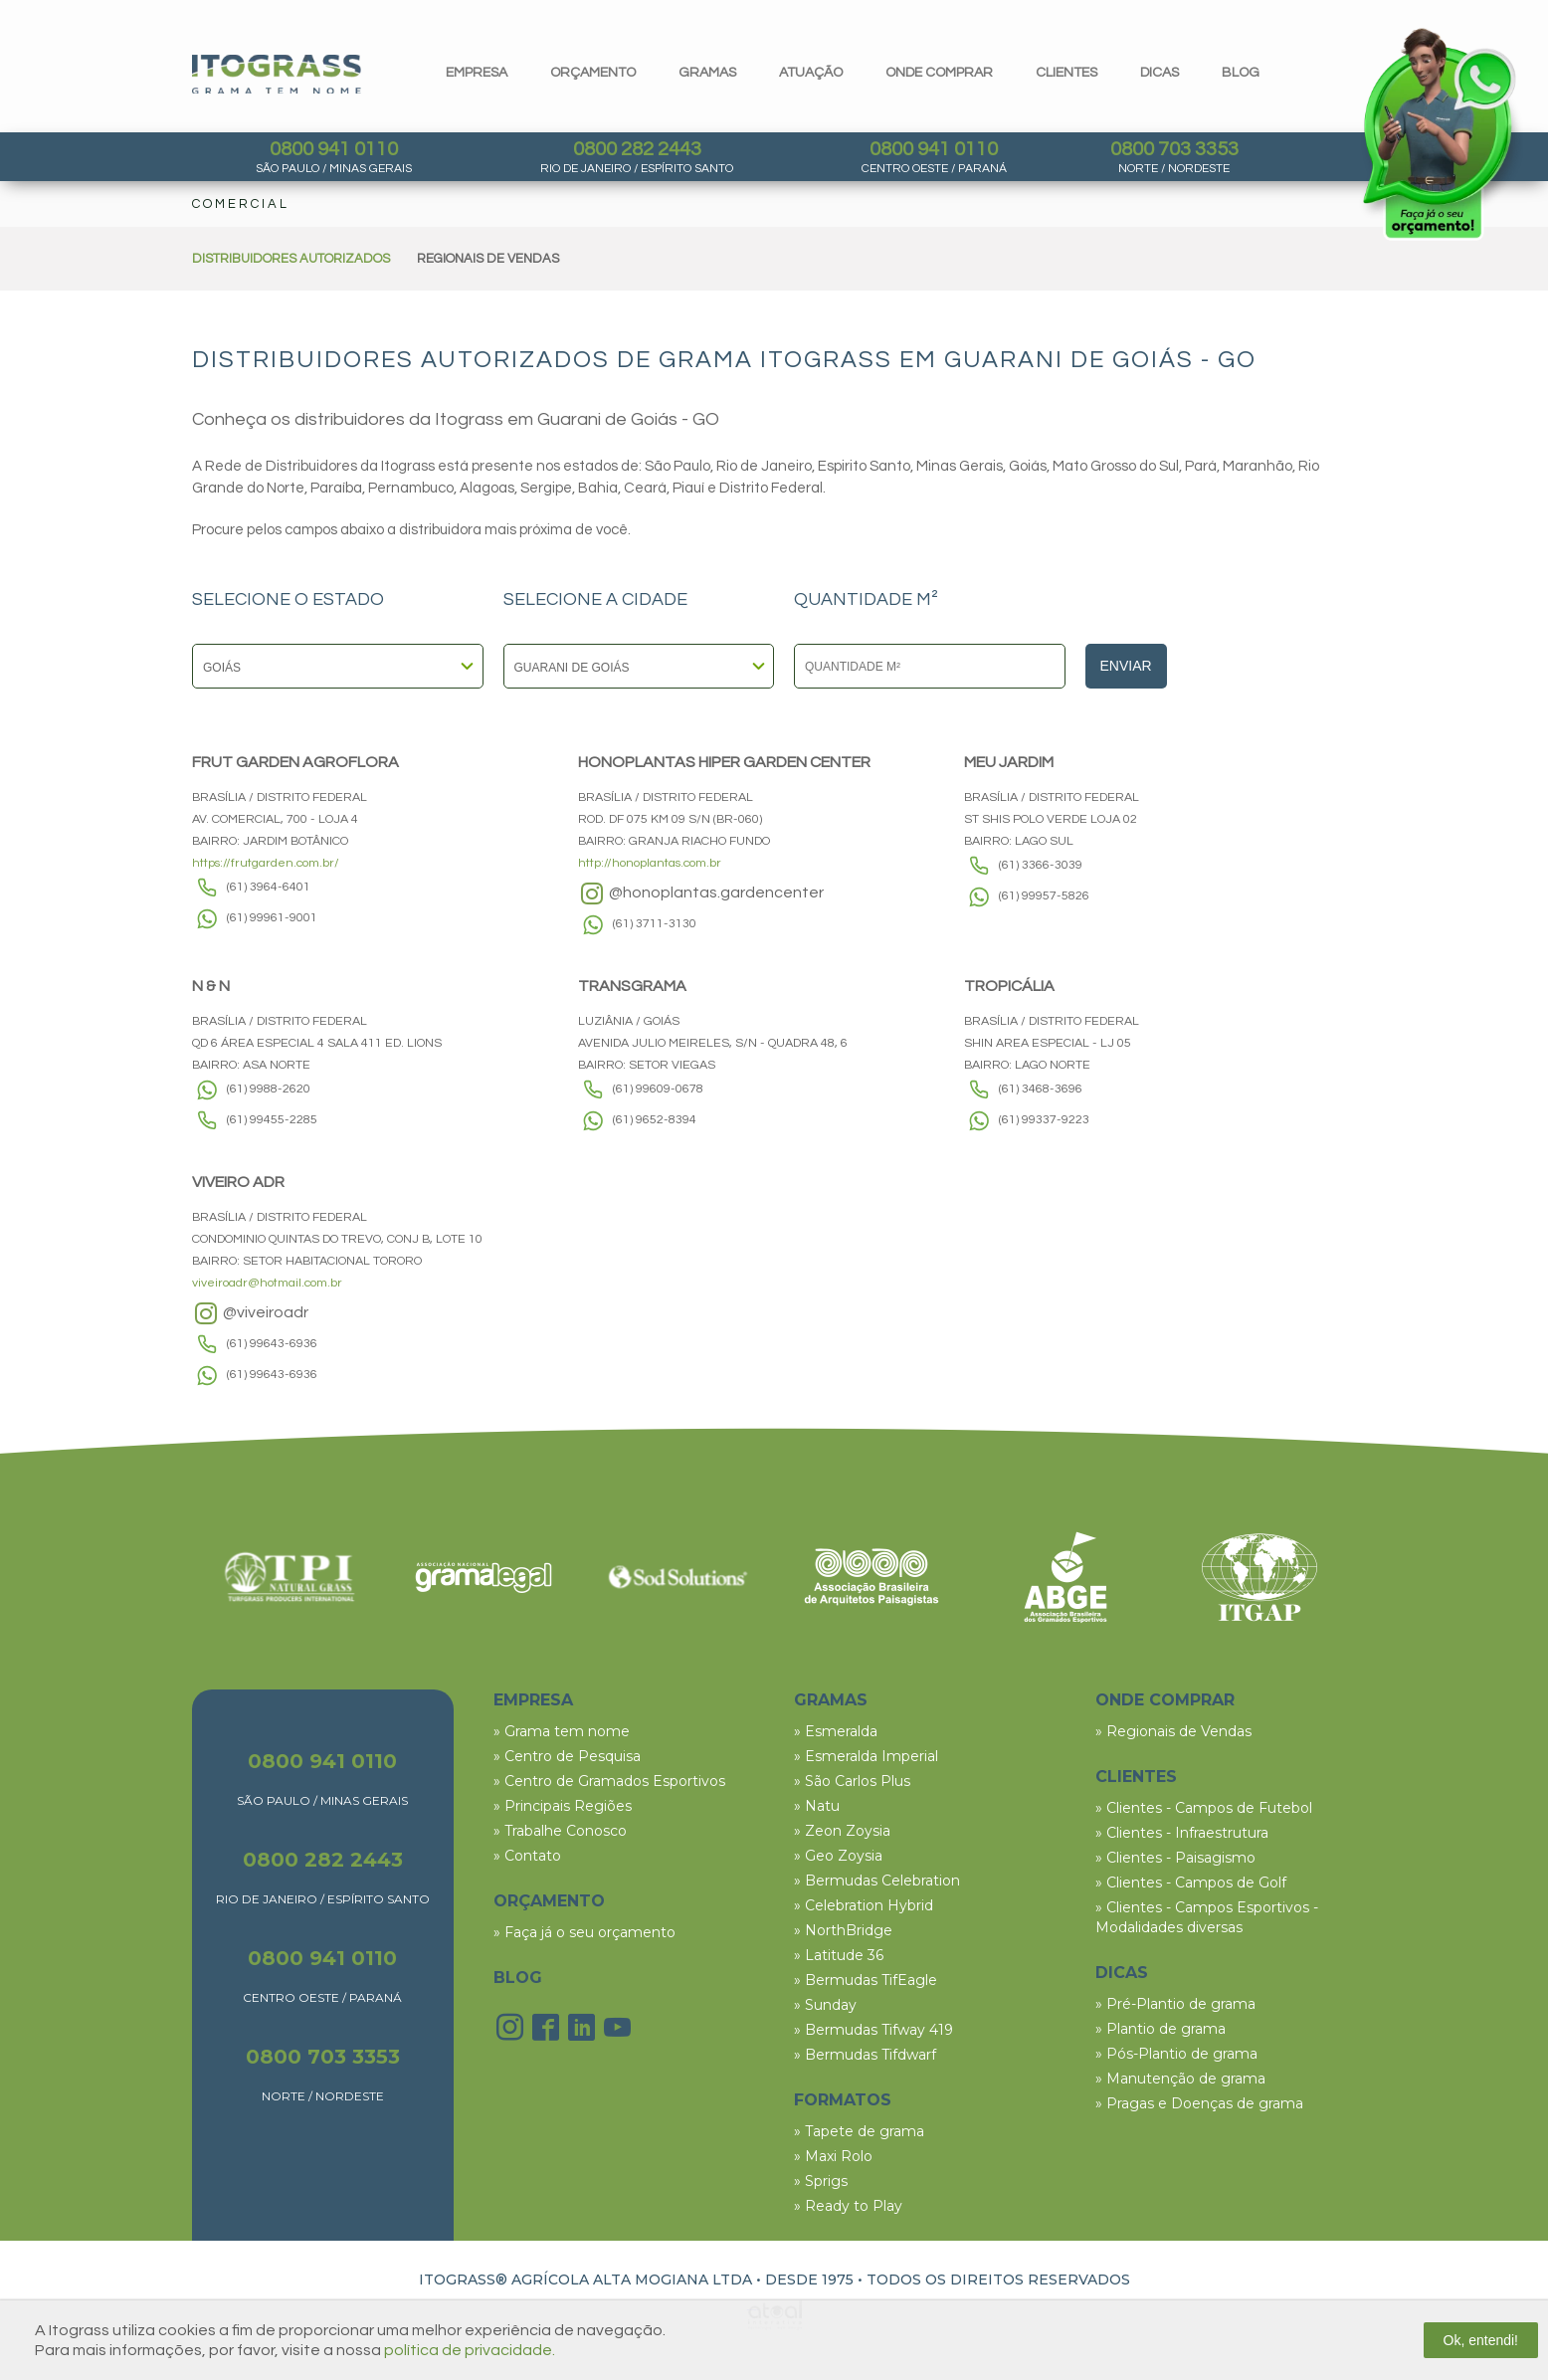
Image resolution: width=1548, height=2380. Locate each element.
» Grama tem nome (561, 1731)
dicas (1159, 73)
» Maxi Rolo (833, 2156)
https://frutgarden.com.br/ (265, 863)
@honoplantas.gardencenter (701, 893)
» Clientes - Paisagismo (1175, 1858)
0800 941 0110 (334, 149)
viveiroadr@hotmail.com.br (267, 1283)
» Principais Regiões (562, 1806)
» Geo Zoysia (838, 1856)
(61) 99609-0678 (658, 1089)
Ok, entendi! (1481, 2340)
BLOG (517, 1977)
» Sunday (825, 2005)
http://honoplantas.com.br (649, 863)
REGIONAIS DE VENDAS (488, 259)
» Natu (817, 1806)
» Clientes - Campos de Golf (1190, 1882)
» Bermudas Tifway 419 (873, 2030)
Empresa (476, 73)
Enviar (1126, 666)
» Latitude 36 (838, 1955)
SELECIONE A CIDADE (595, 600)
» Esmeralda (835, 1731)
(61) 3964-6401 (268, 887)
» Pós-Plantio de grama (1176, 2054)
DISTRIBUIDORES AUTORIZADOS (291, 259)
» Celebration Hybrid (863, 1905)
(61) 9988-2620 (268, 1089)
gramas (707, 73)
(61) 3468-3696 (1040, 1089)
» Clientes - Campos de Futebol (1203, 1808)
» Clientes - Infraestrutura (1181, 1833)
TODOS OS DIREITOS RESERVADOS (998, 2279)
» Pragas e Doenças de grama (1199, 2103)
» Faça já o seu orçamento (584, 1932)
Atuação (811, 73)
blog (1240, 73)
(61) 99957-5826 (1044, 896)
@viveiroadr (250, 1313)
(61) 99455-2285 (272, 1119)
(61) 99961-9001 (272, 917)
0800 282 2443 (637, 149)
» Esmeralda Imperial (866, 1756)
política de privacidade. (469, 2350)
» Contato (527, 1856)
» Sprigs (821, 2181)
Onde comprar (939, 73)
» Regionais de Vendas (1173, 1731)
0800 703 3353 (1174, 149)
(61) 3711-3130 (654, 923)
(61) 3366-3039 (1040, 865)
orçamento (593, 73)
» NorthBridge (843, 1930)
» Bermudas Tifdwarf (865, 2055)
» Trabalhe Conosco (560, 1831)
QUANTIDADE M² (866, 600)
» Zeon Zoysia (842, 1831)
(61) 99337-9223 (1044, 1119)
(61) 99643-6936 (272, 1343)
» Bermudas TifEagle (865, 1980)
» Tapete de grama (859, 2131)
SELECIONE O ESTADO (288, 600)
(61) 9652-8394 (654, 1119)
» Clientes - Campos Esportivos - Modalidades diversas (1206, 1917)
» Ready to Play (848, 2206)
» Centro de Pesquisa (567, 1756)
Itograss (276, 74)
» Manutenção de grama (1180, 2078)
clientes (1066, 73)
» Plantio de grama (1160, 2029)
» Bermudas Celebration (877, 1880)
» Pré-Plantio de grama (1175, 2004)
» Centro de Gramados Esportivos (609, 1781)
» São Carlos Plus (852, 1781)
